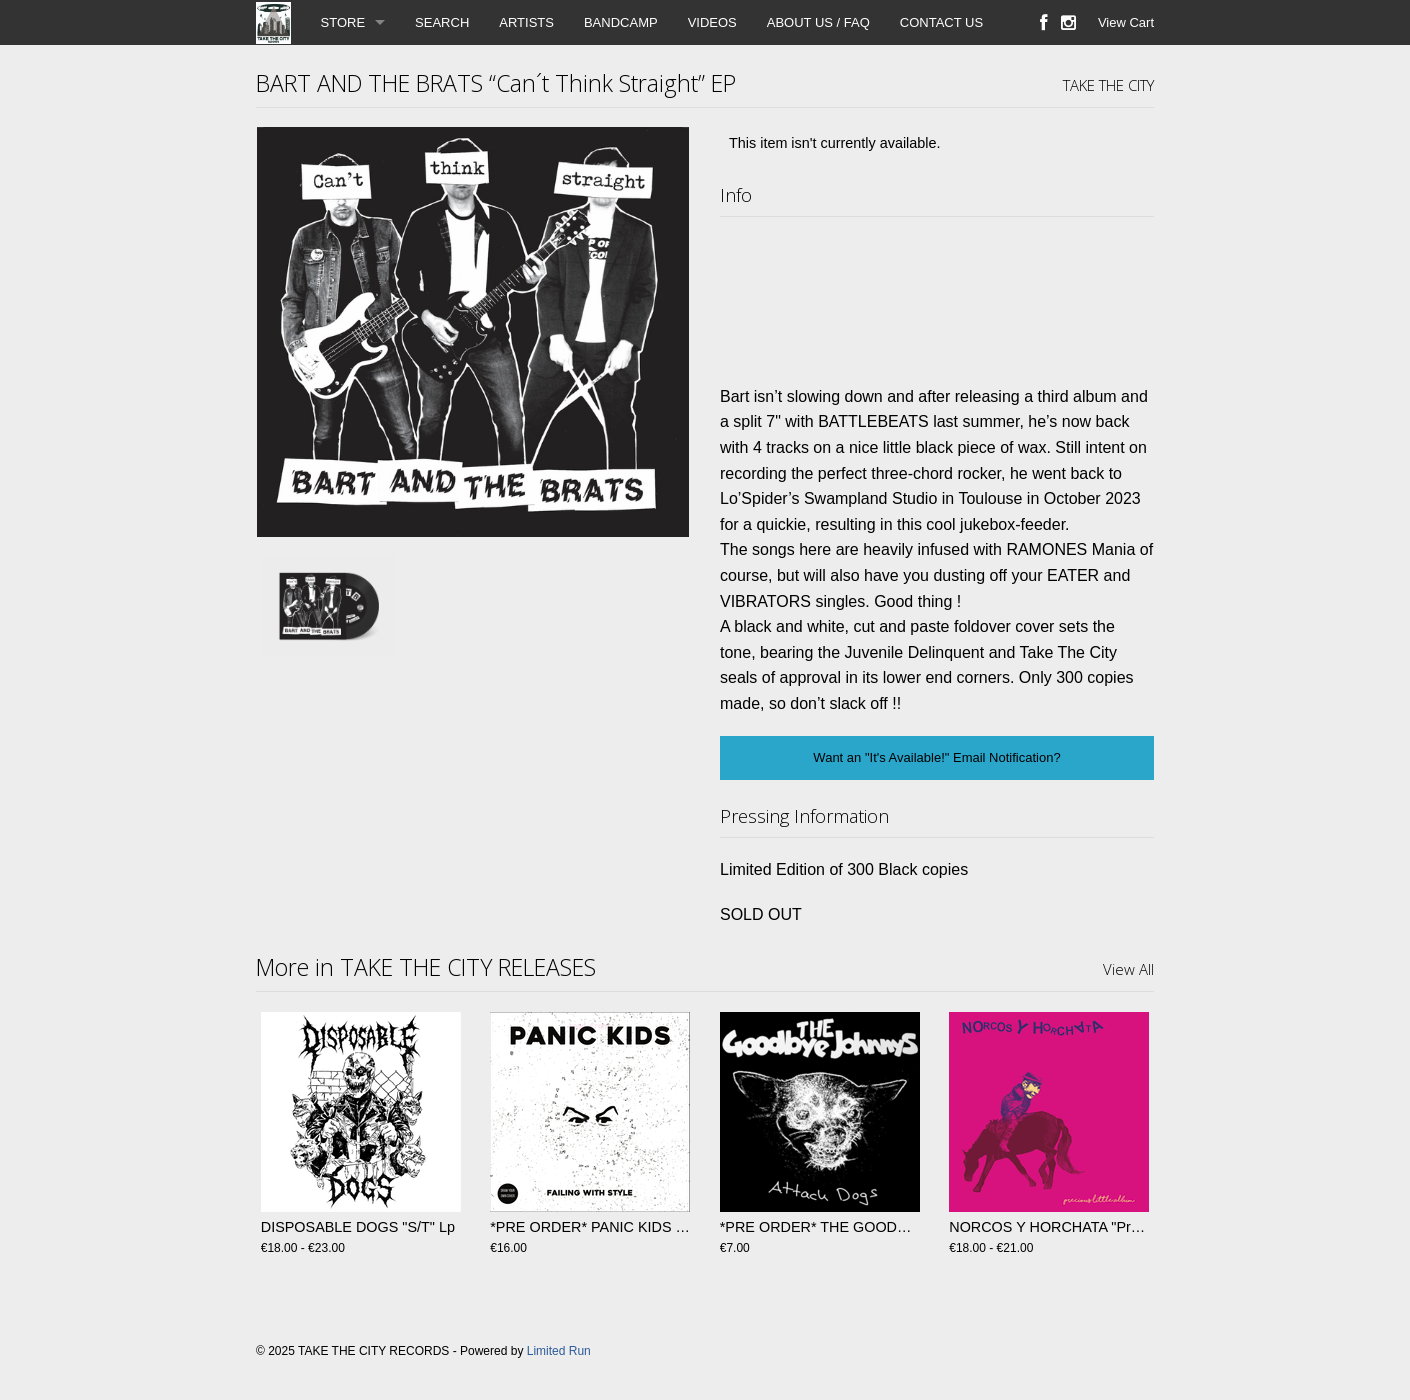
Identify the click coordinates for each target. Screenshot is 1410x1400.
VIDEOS (712, 22)
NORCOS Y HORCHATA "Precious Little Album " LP (1115, 1227)
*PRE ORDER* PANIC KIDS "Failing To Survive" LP (655, 1227)
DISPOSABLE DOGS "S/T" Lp (358, 1227)
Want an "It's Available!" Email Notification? (936, 757)
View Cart (1126, 22)
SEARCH (442, 22)
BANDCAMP (621, 22)
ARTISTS (526, 22)
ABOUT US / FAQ (818, 22)
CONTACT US (941, 22)
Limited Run (559, 1351)
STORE (343, 22)
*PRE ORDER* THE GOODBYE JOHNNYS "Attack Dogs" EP (917, 1227)
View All (1128, 969)
